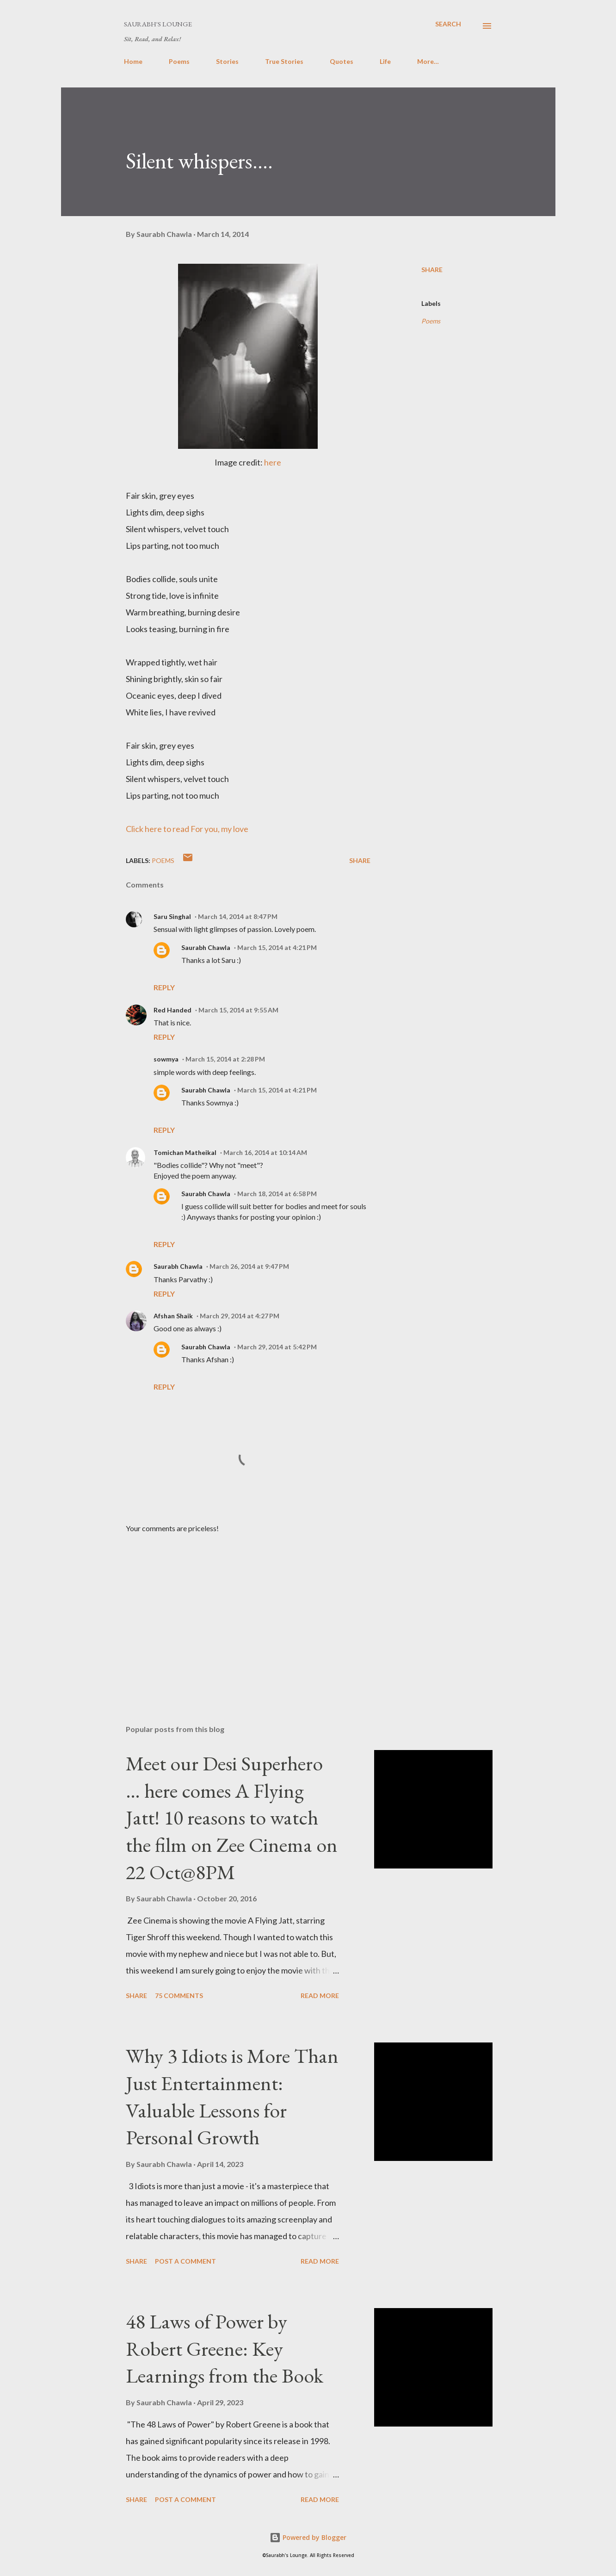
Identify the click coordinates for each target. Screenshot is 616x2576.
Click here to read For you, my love (187, 829)
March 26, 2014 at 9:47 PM (249, 1266)
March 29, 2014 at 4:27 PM (239, 1316)
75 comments (179, 1995)
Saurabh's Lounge (158, 23)
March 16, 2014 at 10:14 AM (265, 1152)
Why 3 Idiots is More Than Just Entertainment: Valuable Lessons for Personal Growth (232, 2096)
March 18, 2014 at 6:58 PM (277, 1194)
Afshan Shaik (173, 1316)
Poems (179, 61)
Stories (227, 61)
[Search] (448, 23)
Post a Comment (185, 2261)
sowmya (166, 1059)
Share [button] (432, 269)
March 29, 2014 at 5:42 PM (277, 1347)
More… (428, 61)
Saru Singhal (172, 916)
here (272, 462)
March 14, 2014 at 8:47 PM (237, 916)
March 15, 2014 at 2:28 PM (225, 1059)
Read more (320, 1995)
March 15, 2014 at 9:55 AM (238, 1010)
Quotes (341, 61)
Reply (164, 987)
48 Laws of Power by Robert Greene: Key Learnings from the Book (224, 2348)
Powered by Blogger (308, 2537)
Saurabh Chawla (205, 947)
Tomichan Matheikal (185, 1152)
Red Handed (172, 1010)
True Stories (284, 61)
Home (133, 61)
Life (385, 61)
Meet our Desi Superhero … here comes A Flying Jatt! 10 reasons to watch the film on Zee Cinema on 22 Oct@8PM (232, 1817)
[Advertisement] (233, 1609)
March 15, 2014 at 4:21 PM (277, 947)
